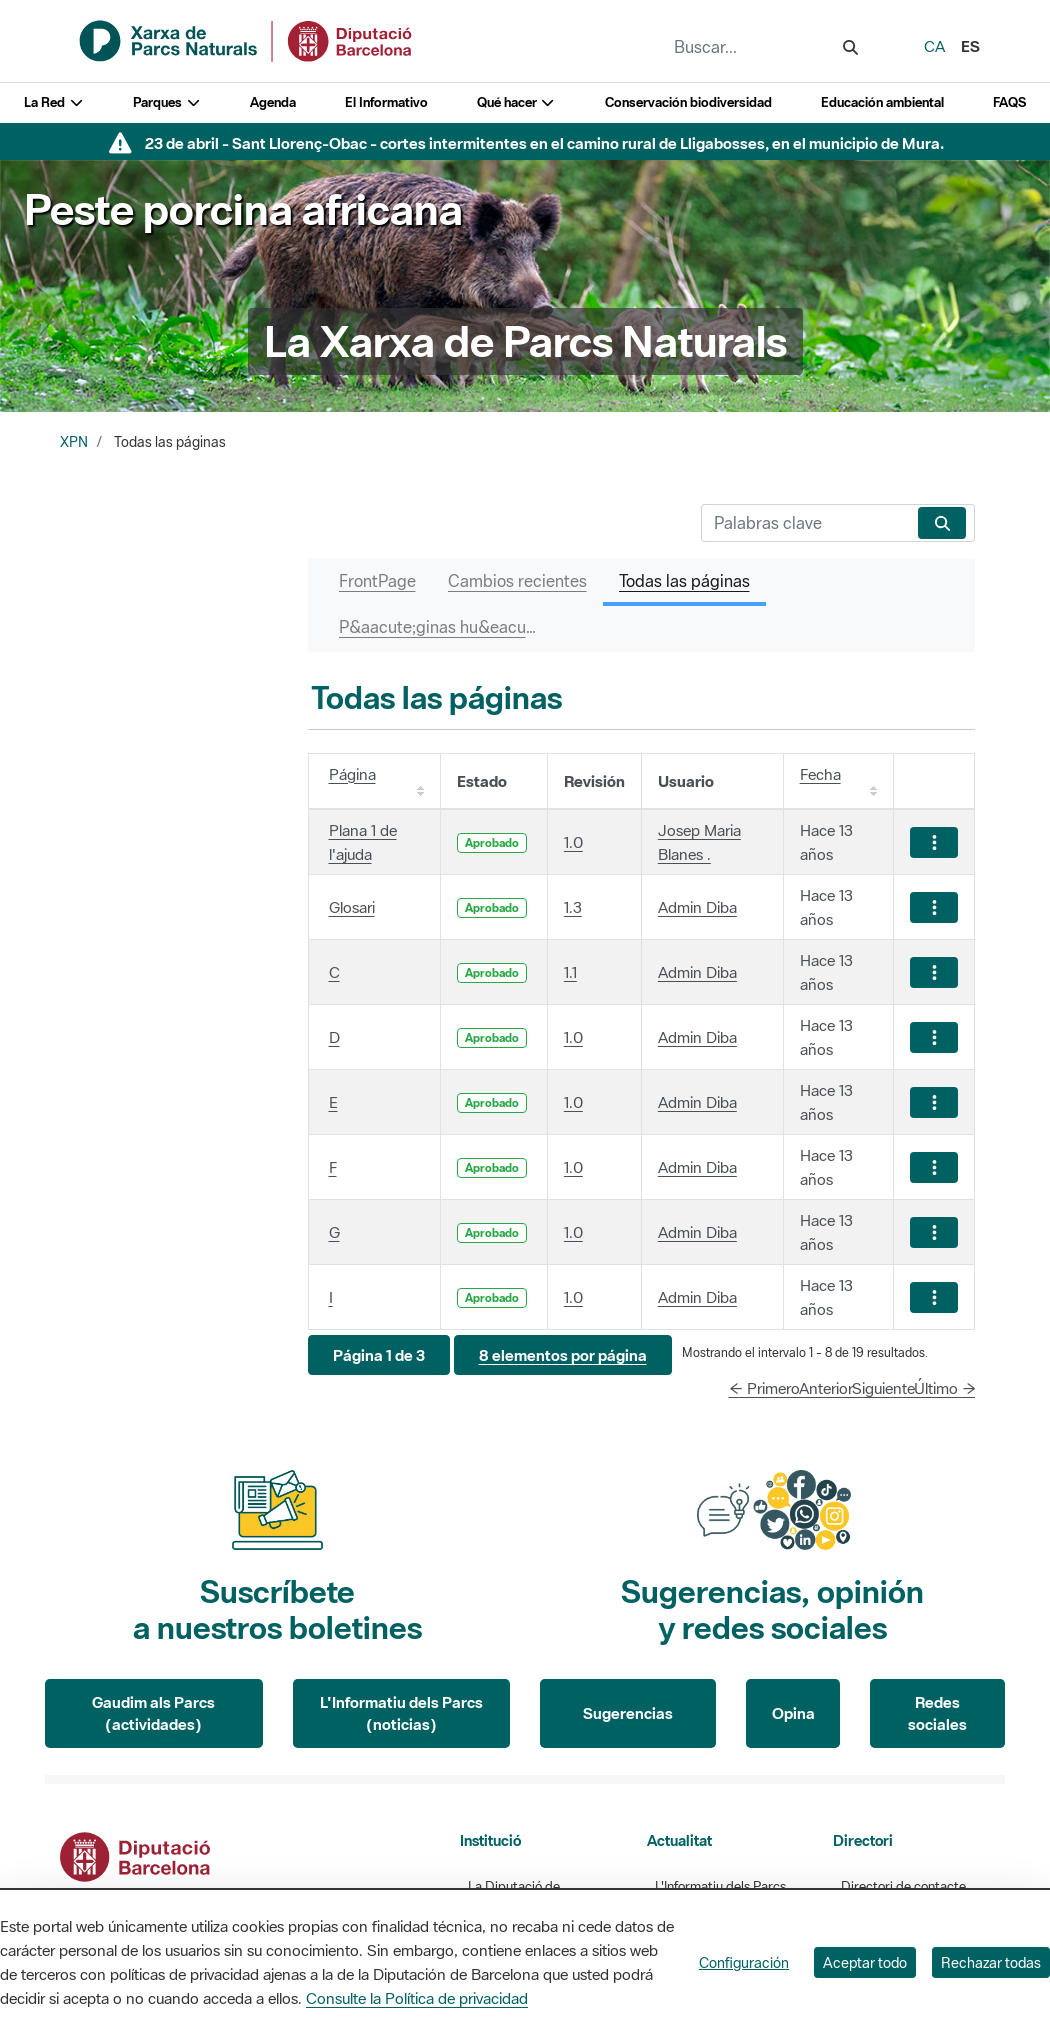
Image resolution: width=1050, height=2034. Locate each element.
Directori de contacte (903, 1886)
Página (352, 774)
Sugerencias (628, 1713)
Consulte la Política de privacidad (417, 1998)
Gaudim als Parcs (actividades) (153, 1713)
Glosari (352, 907)
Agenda (273, 102)
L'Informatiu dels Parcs (720, 1886)
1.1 (570, 972)
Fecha (820, 774)
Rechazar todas (991, 1962)
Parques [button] (167, 102)
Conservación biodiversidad (688, 102)
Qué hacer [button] (516, 102)
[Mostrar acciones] (934, 842)
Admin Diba (697, 907)
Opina (793, 1713)
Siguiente (883, 1388)
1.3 (573, 907)
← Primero (764, 1388)
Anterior (826, 1388)
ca (934, 46)
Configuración (744, 1962)
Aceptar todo (865, 1962)
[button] (379, 1355)
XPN (74, 442)
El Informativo (386, 102)
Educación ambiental (882, 102)
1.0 (573, 842)
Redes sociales (937, 1713)
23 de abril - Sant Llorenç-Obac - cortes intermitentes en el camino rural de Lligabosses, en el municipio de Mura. (544, 143)
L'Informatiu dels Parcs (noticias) (401, 1713)
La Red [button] (54, 102)
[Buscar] (805, 523)
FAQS (1009, 102)
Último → (945, 1388)
